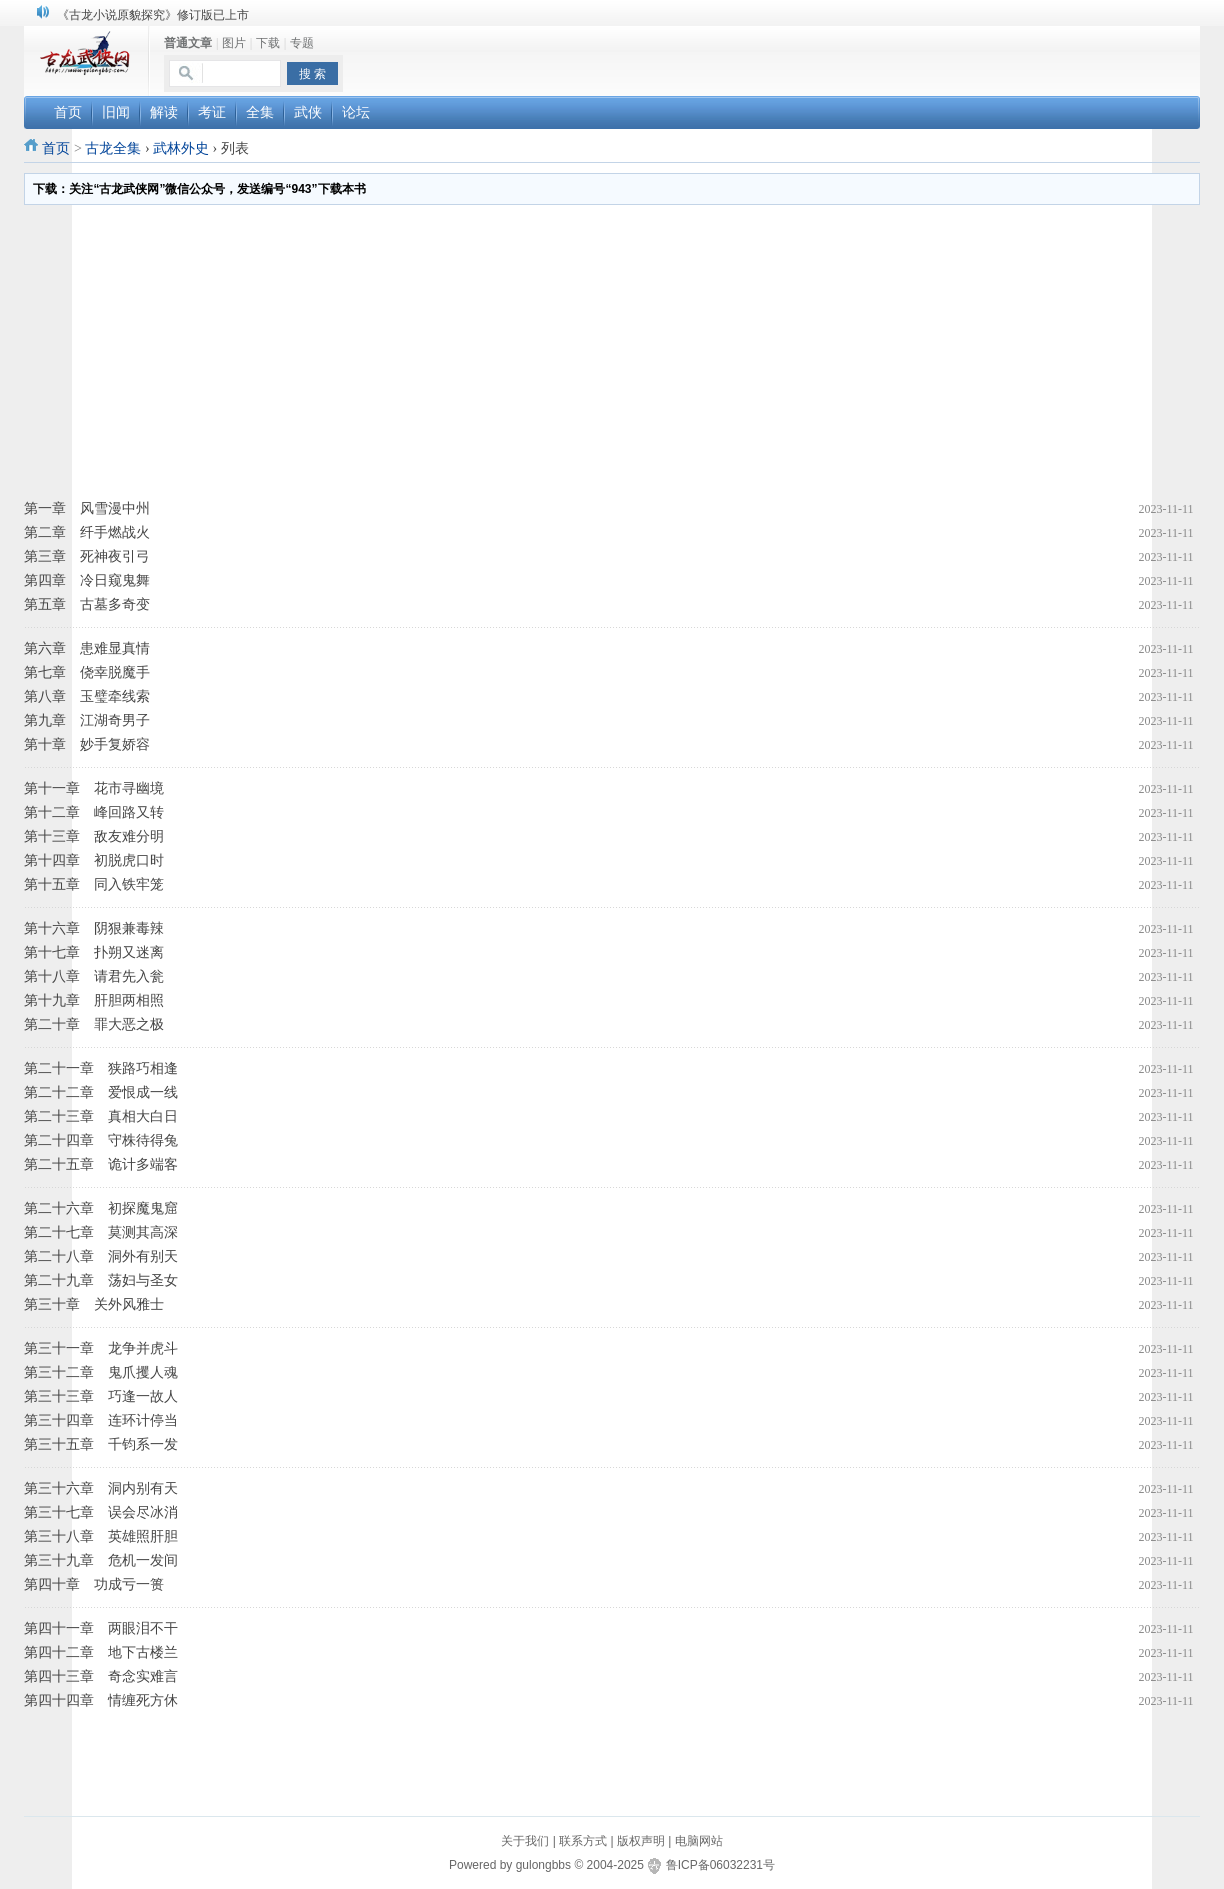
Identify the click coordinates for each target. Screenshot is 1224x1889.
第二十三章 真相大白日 (101, 1116)
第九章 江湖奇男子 (87, 720)
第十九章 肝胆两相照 (94, 1000)
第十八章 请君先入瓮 (94, 976)
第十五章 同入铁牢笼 (94, 884)
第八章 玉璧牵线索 (87, 696)
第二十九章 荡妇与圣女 (101, 1280)
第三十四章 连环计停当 (101, 1420)
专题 (302, 43)
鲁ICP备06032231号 (720, 1865)
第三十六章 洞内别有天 (101, 1488)
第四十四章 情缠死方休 (101, 1700)
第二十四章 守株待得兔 (101, 1140)
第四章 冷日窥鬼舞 (87, 580)
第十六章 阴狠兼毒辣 (94, 928)
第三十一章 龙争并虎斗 (101, 1348)
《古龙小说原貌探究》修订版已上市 (153, 15)
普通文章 (188, 43)
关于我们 (525, 1841)
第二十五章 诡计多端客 (101, 1164)
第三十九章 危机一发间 (101, 1560)
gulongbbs (543, 1865)
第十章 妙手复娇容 (87, 744)
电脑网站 (699, 1841)
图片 (234, 43)
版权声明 (641, 1841)
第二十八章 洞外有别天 (101, 1256)
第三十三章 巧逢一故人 (101, 1396)
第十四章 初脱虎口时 (94, 860)
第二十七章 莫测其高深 (101, 1232)
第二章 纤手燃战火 (87, 532)
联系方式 (583, 1841)
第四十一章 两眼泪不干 (101, 1628)
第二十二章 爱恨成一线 (101, 1092)
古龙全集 (113, 148)
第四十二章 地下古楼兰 (101, 1652)
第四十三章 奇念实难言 (101, 1676)
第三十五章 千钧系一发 (101, 1444)
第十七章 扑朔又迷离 (94, 952)
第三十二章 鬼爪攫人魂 (101, 1372)
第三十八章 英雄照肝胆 (101, 1536)
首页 (56, 148)
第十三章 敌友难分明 (94, 836)
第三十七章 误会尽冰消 (101, 1512)
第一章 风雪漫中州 (87, 508)
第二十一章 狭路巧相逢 (101, 1068)
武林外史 (181, 148)
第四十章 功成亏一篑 (94, 1584)
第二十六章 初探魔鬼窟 (101, 1208)
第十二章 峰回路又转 (94, 812)
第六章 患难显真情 (87, 648)
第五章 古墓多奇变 (87, 604)
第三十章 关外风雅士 (94, 1304)
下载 (268, 43)
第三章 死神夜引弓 (87, 556)
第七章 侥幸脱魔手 (87, 672)
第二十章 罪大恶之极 (94, 1024)
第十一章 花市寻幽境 (94, 788)
